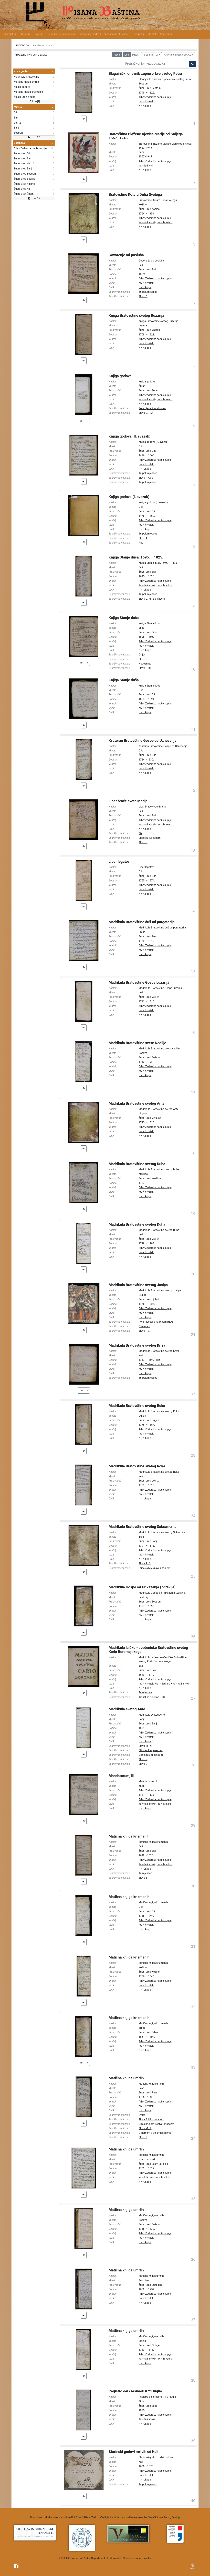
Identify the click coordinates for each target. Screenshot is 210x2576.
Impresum (166, 34)
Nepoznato (145, 663)
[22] (34, 137)
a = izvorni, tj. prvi (42, 45)
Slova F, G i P (146, 1330)
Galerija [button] (38, 34)
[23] (34, 198)
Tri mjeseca (145, 1692)
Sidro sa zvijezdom (150, 837)
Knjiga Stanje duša (124, 618)
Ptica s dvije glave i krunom (154, 1568)
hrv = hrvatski (146, 101)
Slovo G (143, 1763)
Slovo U (143, 842)
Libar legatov (119, 861)
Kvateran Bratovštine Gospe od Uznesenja (142, 740)
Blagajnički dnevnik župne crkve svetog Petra (145, 73)
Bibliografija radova (90, 34)
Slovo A (143, 538)
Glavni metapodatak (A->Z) (177, 54)
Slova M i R (145, 2128)
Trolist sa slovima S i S (152, 1697)
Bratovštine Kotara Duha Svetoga (135, 194)
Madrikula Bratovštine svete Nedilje (137, 1043)
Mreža (135, 54)
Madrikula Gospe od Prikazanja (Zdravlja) (142, 1587)
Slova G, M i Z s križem (152, 598)
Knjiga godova (120, 376)
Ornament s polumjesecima (155, 2132)
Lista (126, 54)
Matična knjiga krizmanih (129, 1836)
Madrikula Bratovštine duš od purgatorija (142, 922)
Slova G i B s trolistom (151, 2119)
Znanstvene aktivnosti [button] (116, 34)
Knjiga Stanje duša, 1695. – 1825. (136, 557)
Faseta (117, 54)
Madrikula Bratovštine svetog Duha (137, 1164)
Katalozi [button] (25, 34)
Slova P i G (145, 668)
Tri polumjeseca (148, 291)
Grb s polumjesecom (151, 1754)
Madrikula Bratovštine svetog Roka (137, 1406)
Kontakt (152, 34)
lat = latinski (146, 165)
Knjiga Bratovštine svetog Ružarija (136, 315)
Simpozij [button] (139, 34)
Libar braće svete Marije (128, 801)
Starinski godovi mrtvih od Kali (133, 2452)
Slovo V (143, 1759)
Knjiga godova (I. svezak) (129, 497)
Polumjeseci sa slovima (152, 408)
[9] (34, 101)
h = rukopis (145, 105)
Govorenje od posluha (126, 255)
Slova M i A (145, 1745)
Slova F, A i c (146, 477)
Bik (140, 833)
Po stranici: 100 (150, 54)
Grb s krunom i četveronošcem (156, 2123)
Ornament (144, 1326)
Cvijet (142, 654)
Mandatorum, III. (122, 1776)
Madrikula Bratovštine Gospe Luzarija (139, 982)
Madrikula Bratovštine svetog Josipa (138, 1285)
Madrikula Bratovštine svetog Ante (137, 1103)
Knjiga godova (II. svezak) (129, 436)
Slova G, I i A (146, 412)
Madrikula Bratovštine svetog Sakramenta (143, 1527)
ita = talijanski (147, 222)
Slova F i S (145, 1563)
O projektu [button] (10, 34)
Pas (141, 542)
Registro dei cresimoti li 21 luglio (135, 2391)
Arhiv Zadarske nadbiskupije (155, 97)
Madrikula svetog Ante (127, 1709)
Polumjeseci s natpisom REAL (156, 1321)
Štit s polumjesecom (151, 1750)
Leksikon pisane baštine (62, 34)
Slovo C (143, 296)
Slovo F (143, 2137)
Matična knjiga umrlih (126, 2078)
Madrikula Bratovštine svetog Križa (137, 1345)
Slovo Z (143, 659)
